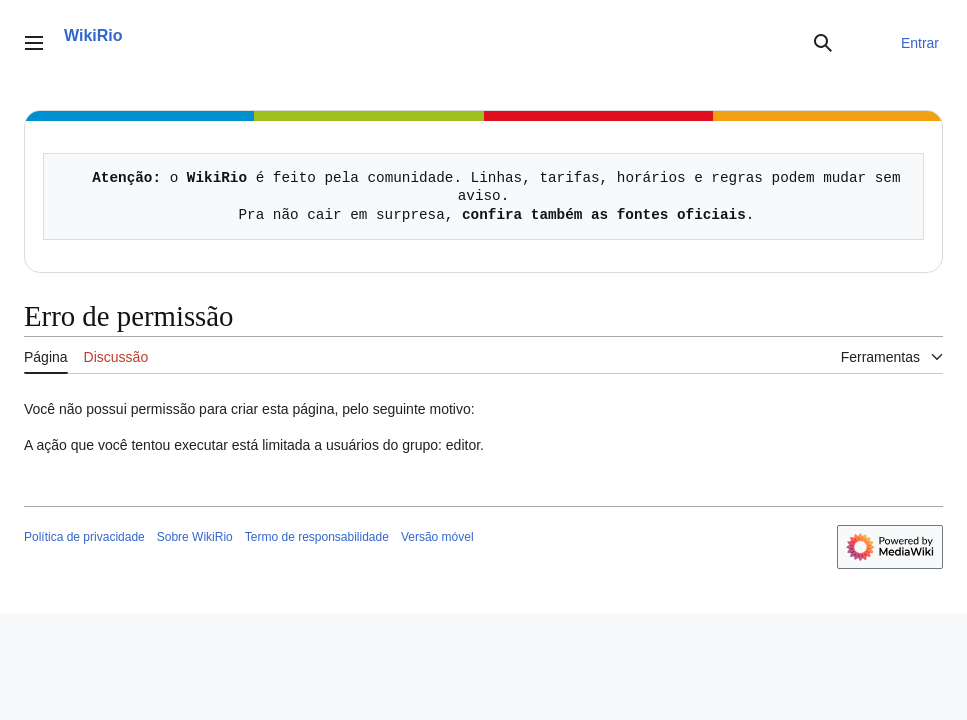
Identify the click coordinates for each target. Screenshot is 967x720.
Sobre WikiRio (195, 537)
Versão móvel (437, 537)
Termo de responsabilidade (317, 537)
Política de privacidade (84, 537)
